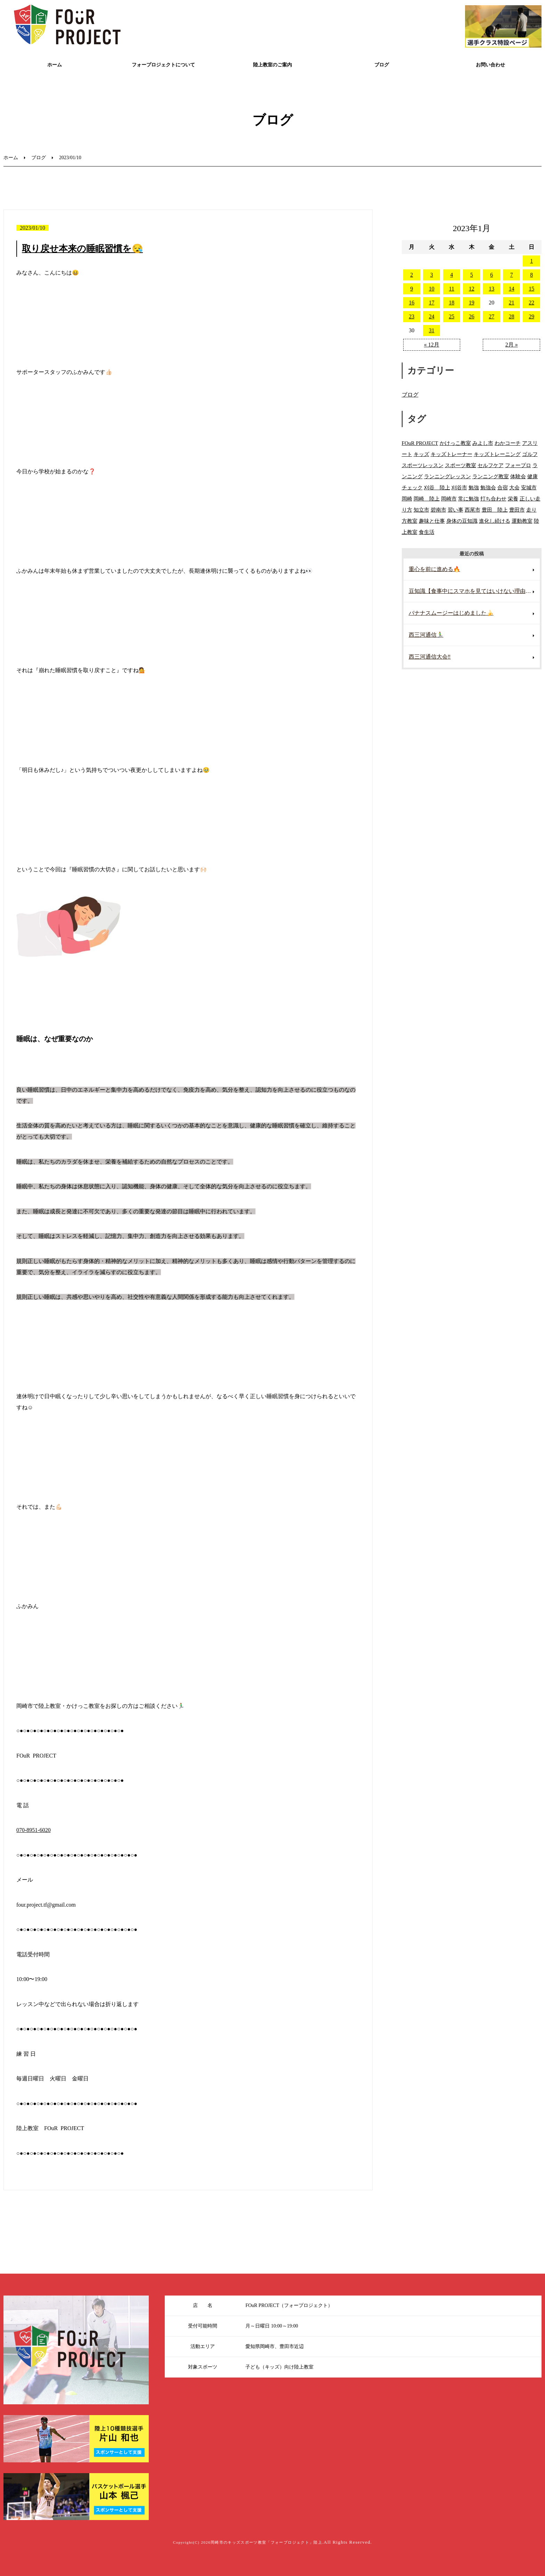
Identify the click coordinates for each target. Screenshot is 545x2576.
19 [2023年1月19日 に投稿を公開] (471, 302)
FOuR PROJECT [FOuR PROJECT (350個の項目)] (420, 443)
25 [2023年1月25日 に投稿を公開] (451, 316)
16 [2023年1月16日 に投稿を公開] (411, 302)
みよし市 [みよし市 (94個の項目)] (482, 443)
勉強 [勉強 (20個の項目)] (474, 487)
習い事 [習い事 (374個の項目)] (455, 510)
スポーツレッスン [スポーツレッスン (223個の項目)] (423, 465)
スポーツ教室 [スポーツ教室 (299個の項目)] (460, 465)
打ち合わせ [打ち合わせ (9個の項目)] (493, 499)
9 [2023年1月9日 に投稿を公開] (411, 289)
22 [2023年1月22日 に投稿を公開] (531, 302)
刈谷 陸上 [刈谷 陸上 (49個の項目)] (437, 487)
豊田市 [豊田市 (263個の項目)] (517, 510)
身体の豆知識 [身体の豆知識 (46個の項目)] (462, 521)
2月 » (511, 345)
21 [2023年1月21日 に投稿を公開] (511, 302)
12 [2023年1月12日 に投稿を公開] (471, 289)
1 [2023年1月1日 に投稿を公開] (531, 261)
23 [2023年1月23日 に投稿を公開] (411, 316)
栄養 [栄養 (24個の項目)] (513, 499)
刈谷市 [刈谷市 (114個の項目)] (459, 487)
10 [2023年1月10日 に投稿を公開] (431, 289)
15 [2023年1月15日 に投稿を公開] (531, 289)
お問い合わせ (490, 64)
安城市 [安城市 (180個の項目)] (529, 487)
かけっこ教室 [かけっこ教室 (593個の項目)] (455, 443)
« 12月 (431, 345)
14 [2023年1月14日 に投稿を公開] (511, 289)
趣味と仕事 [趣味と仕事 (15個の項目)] (432, 521)
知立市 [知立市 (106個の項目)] (421, 510)
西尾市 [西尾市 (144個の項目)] (472, 510)
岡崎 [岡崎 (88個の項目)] (407, 499)
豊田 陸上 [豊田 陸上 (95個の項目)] (495, 510)
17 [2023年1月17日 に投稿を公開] (431, 302)
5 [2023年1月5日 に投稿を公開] (471, 275)
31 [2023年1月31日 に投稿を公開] (431, 330)
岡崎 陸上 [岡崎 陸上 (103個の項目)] (427, 499)
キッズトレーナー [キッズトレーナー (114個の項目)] (451, 454)
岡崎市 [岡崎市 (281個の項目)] (449, 499)
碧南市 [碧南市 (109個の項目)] (438, 510)
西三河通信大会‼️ (430, 657)
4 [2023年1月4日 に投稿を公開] (451, 275)
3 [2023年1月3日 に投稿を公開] (431, 275)
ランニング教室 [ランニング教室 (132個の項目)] (490, 476)
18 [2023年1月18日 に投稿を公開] (451, 302)
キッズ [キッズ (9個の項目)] (421, 454)
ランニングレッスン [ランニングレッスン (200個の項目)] (447, 476)
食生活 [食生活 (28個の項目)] (426, 532)
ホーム (54, 64)
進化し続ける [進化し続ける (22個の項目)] (494, 521)
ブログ (381, 64)
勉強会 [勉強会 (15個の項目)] (488, 487)
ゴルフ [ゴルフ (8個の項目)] (530, 454)
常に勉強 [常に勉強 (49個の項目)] (468, 499)
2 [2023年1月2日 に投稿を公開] (411, 275)
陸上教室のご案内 (272, 64)
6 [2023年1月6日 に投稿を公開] (491, 275)
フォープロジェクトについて (163, 64)
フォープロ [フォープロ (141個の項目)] (518, 465)
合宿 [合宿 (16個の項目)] (502, 487)
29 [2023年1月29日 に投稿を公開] (531, 316)
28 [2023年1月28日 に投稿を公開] (511, 316)
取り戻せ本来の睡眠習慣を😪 (82, 249)
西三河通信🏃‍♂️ (426, 635)
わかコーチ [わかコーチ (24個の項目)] (508, 443)
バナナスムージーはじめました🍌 (451, 613)
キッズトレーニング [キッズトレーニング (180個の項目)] (497, 454)
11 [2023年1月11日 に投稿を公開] (451, 289)
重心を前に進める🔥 (434, 569)
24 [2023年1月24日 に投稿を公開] (431, 316)
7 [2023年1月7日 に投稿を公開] (511, 275)
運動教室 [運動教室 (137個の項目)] (522, 521)
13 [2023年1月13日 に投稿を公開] (491, 289)
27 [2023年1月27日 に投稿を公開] (491, 316)
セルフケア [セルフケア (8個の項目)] (491, 465)
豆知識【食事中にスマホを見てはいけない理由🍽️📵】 (474, 591)
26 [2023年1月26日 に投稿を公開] (471, 316)
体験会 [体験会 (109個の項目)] (518, 476)
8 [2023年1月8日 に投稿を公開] (531, 275)
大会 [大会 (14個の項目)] (514, 487)
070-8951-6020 (33, 1830)
